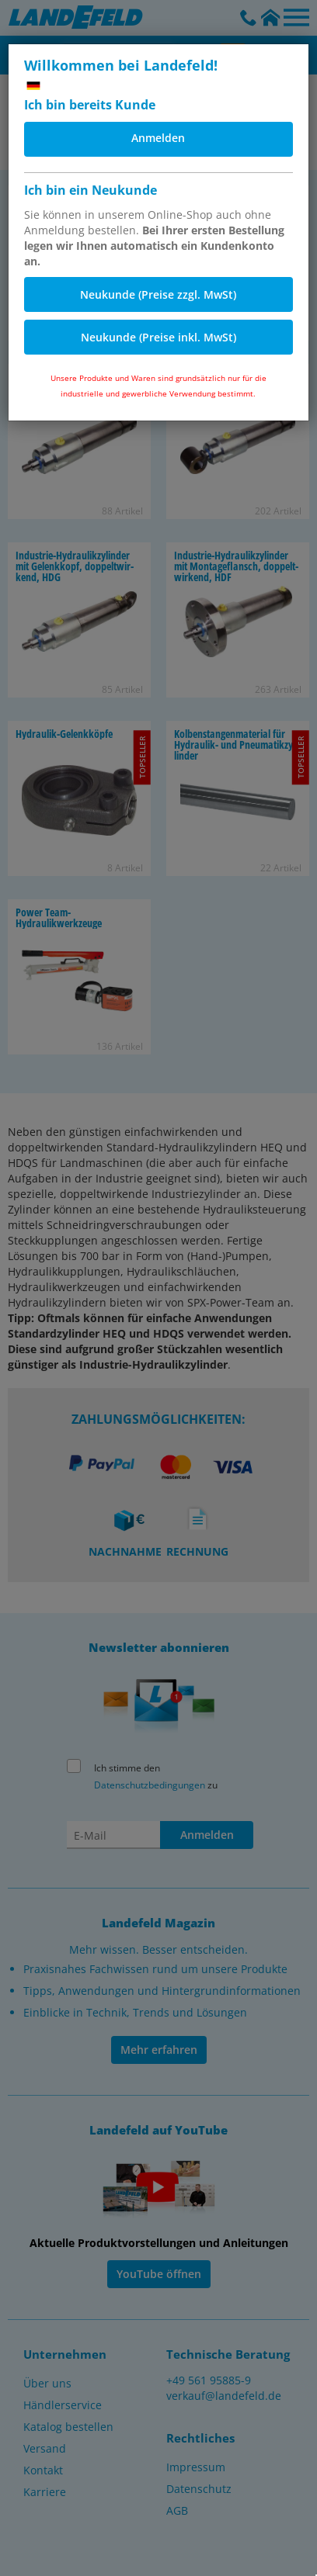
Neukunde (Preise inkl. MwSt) (158, 337)
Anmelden (158, 137)
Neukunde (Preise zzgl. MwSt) (158, 294)
